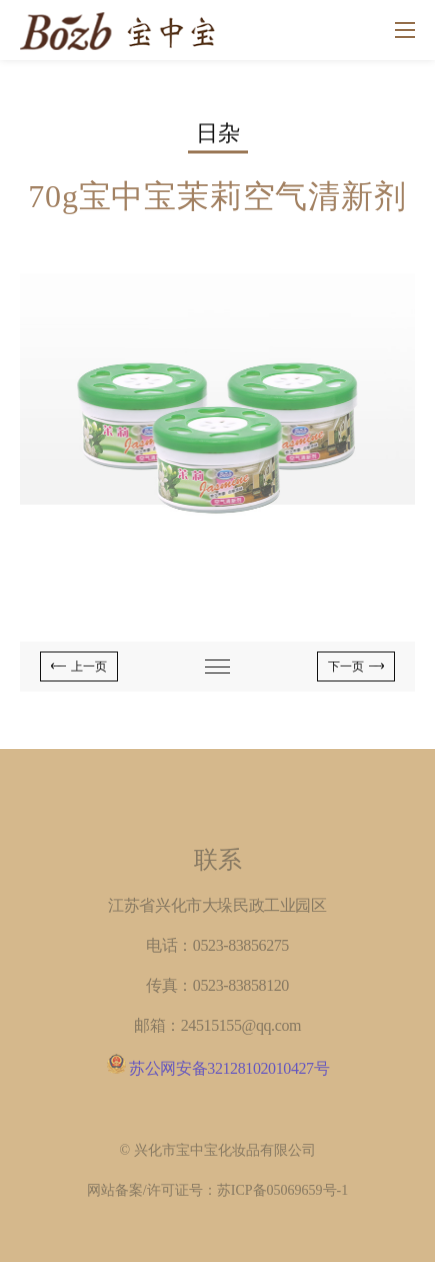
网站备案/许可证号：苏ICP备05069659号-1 (217, 1194)
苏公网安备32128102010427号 (229, 1072)
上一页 (89, 668)
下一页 (346, 668)
